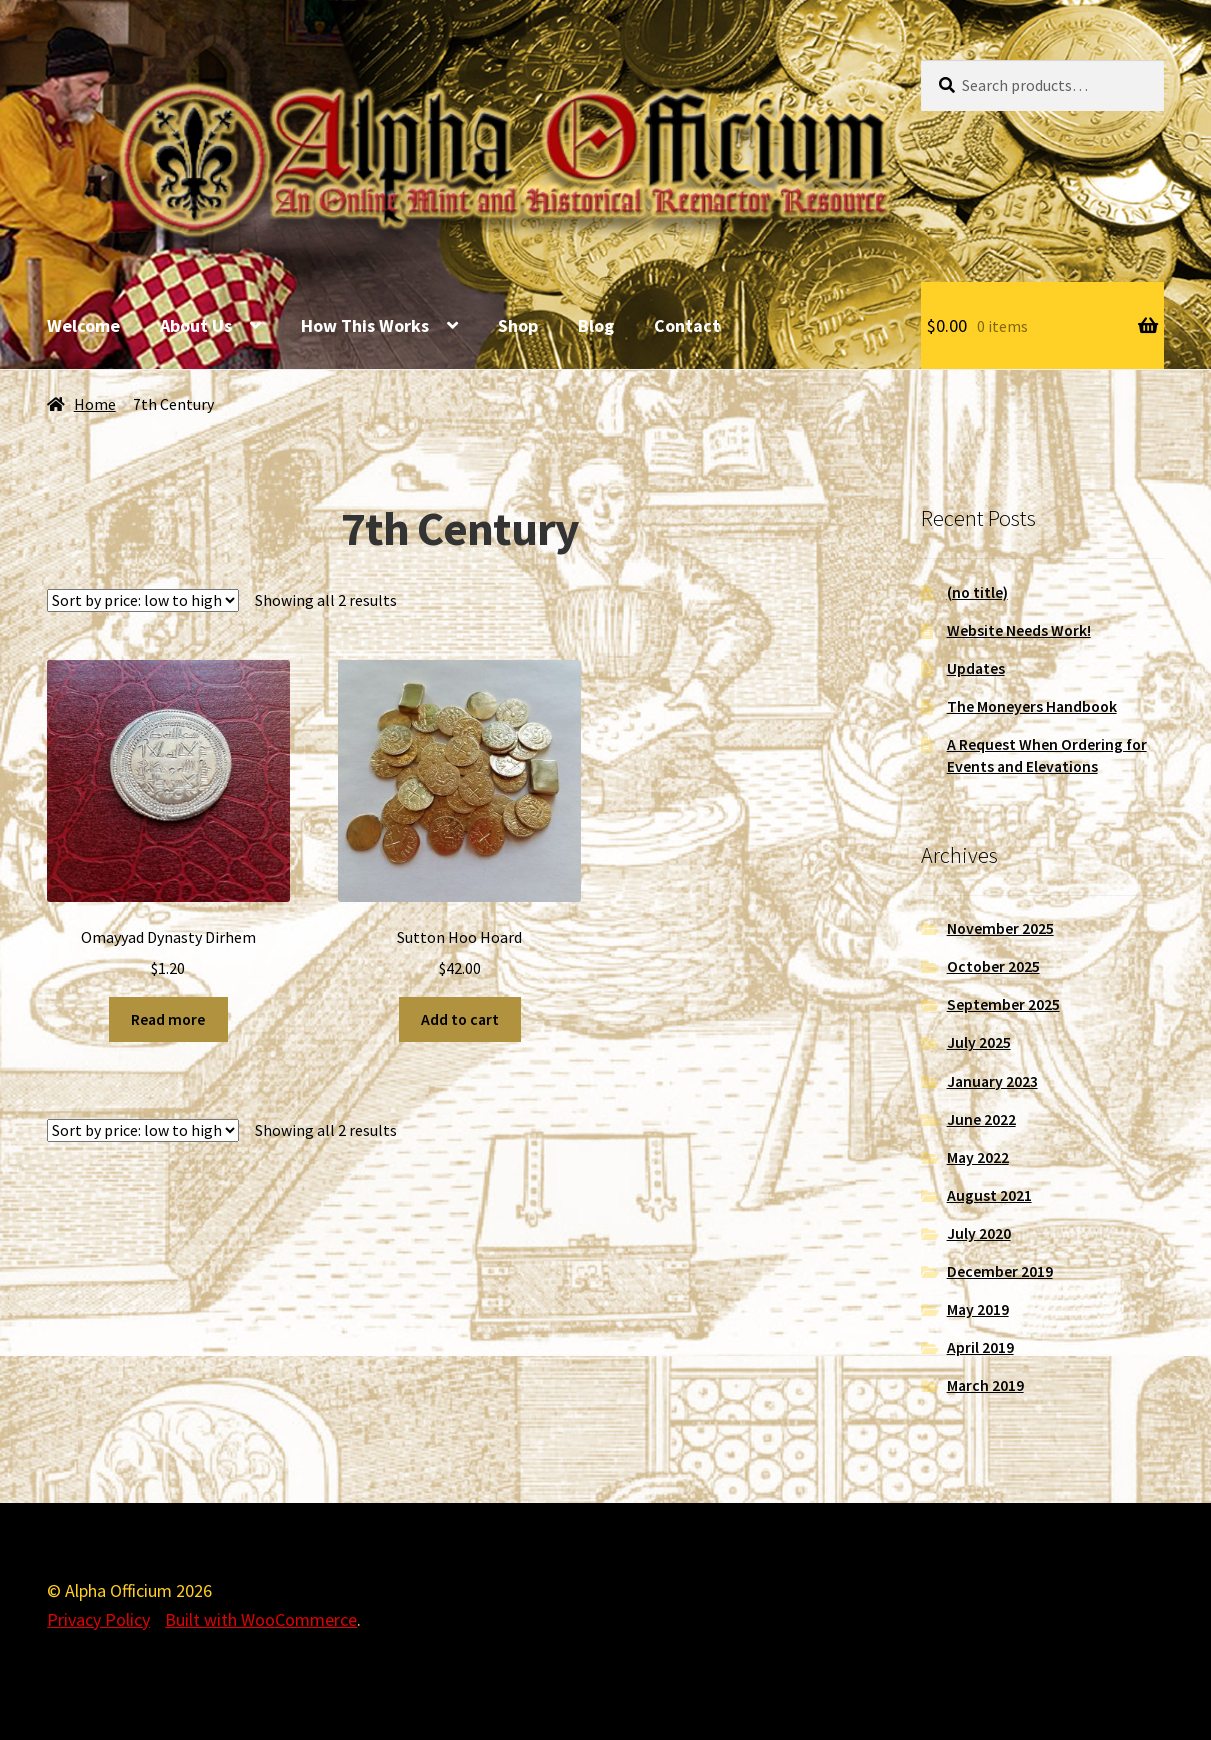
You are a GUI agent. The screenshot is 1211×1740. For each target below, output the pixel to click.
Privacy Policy (98, 1619)
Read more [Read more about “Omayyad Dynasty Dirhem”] (168, 1019)
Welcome (83, 325)
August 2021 (989, 1195)
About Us (196, 325)
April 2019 (980, 1347)
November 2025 (1000, 928)
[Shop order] (143, 600)
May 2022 (978, 1157)
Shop (518, 325)
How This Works (365, 325)
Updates (976, 668)
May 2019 (978, 1309)
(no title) (977, 592)
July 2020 (979, 1233)
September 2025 (1003, 1004)
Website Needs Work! (1019, 630)
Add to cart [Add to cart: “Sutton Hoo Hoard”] (460, 1019)
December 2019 (1000, 1271)
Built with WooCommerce (261, 1619)
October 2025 (993, 966)
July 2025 (979, 1042)
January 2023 (992, 1081)
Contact (687, 325)
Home (95, 404)
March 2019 (985, 1385)
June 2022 (981, 1119)
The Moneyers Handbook (1032, 706)
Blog (596, 325)
